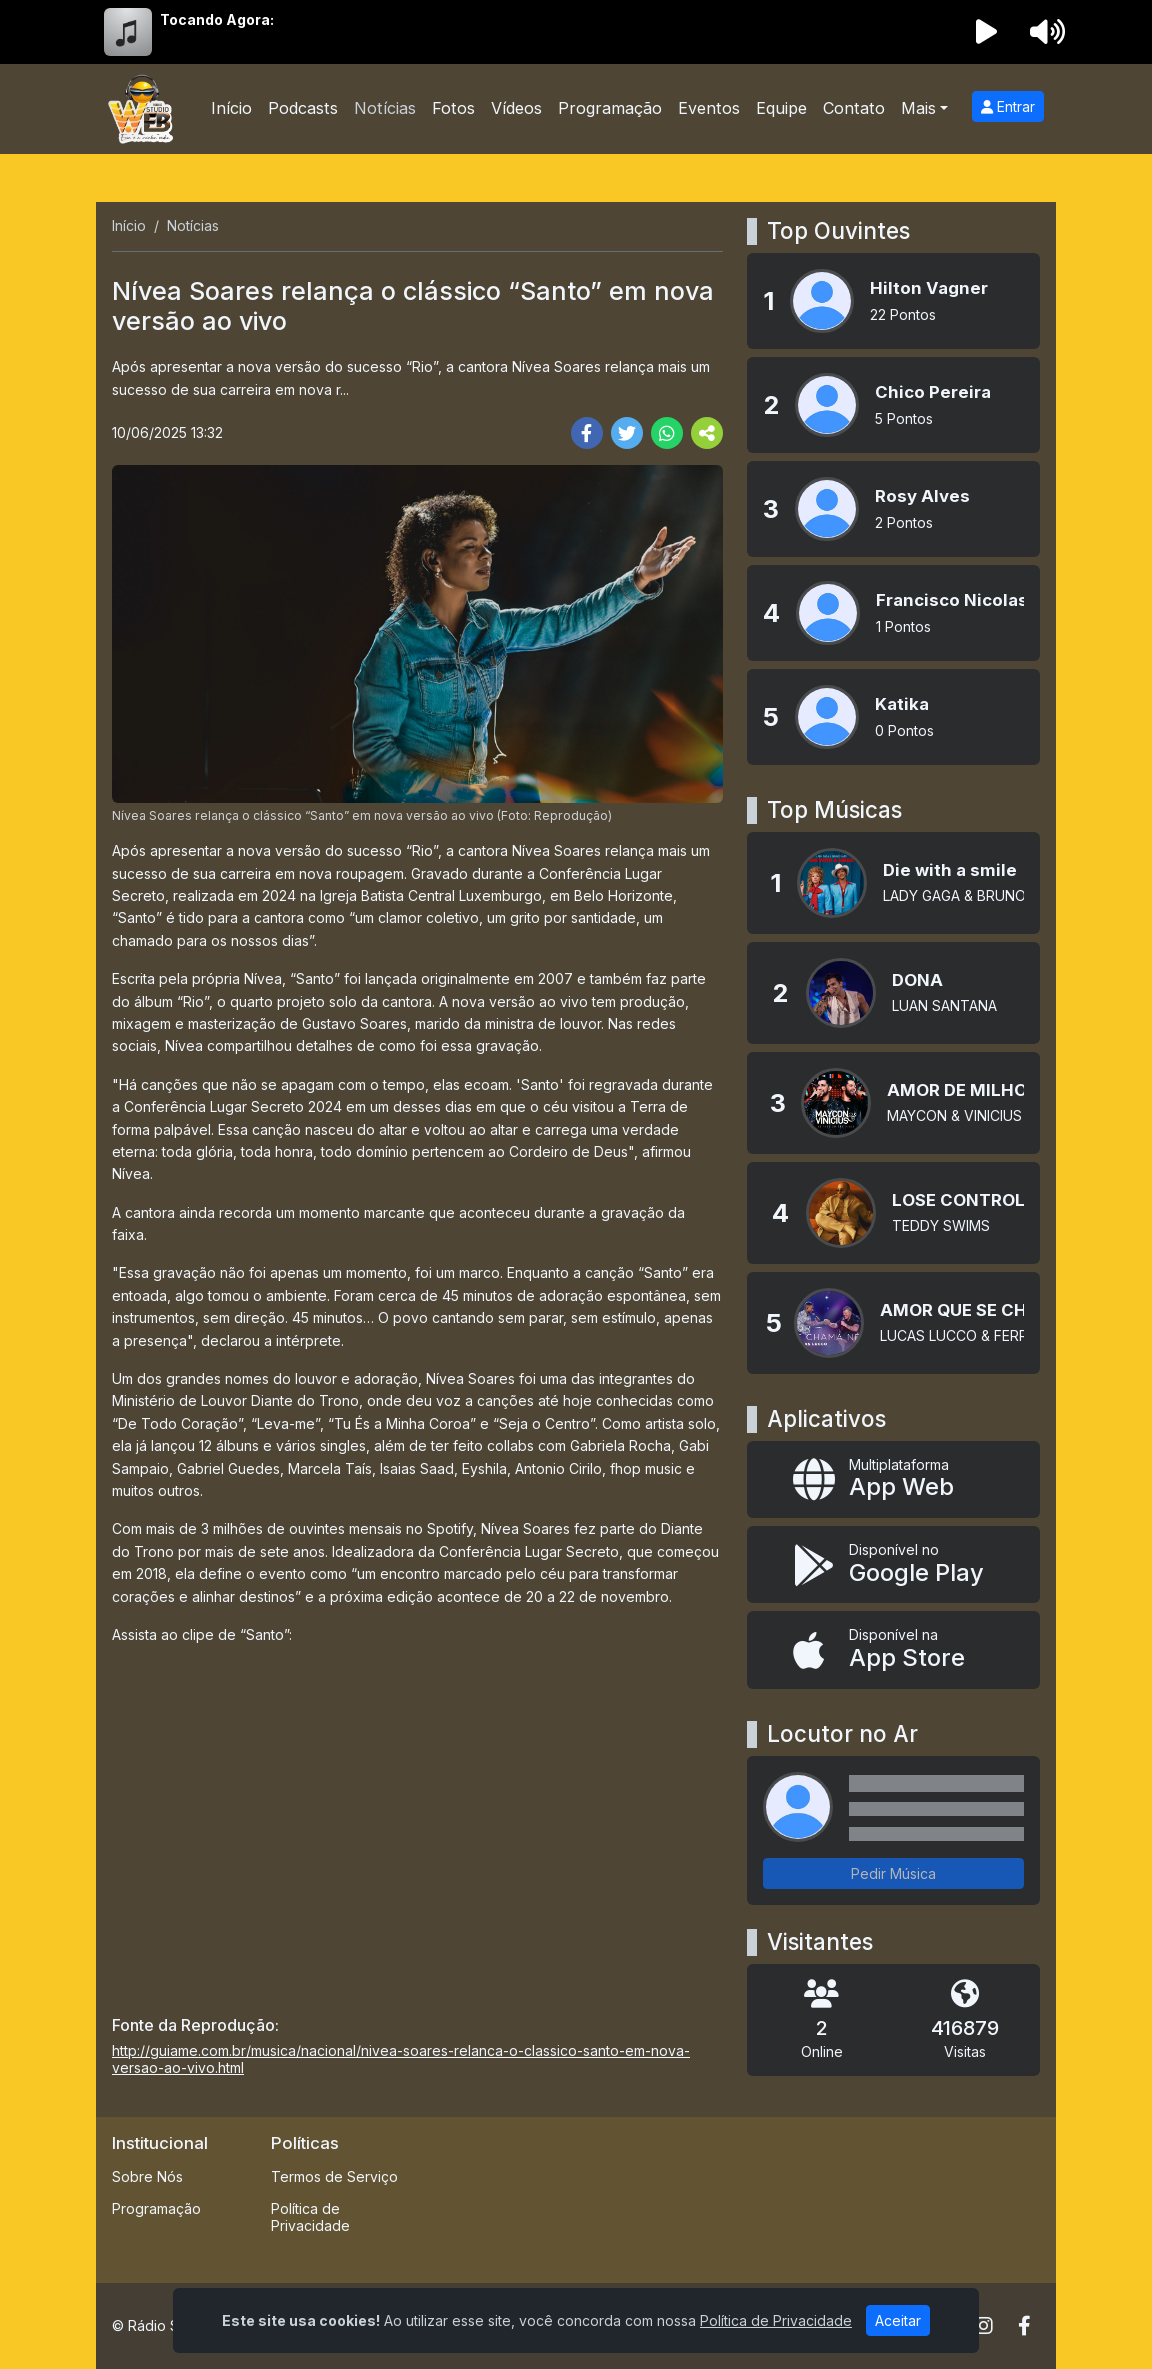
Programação (610, 108)
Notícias (385, 108)
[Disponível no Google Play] (893, 1564)
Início (231, 108)
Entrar (1008, 106)
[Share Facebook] (587, 433)
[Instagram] (984, 2326)
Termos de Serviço (334, 2176)
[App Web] (893, 1479)
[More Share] (707, 433)
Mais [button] (918, 108)
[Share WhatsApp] (667, 433)
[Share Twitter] (627, 433)
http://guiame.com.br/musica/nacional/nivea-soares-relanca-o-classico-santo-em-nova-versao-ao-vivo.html (401, 2059)
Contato (854, 108)
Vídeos (516, 108)
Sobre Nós (147, 2176)
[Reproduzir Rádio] (987, 32)
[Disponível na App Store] (893, 1649)
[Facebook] (1024, 2326)
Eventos (709, 108)
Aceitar (898, 2320)
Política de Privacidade (310, 2217)
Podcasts (303, 108)
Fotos (453, 108)
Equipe (781, 108)
